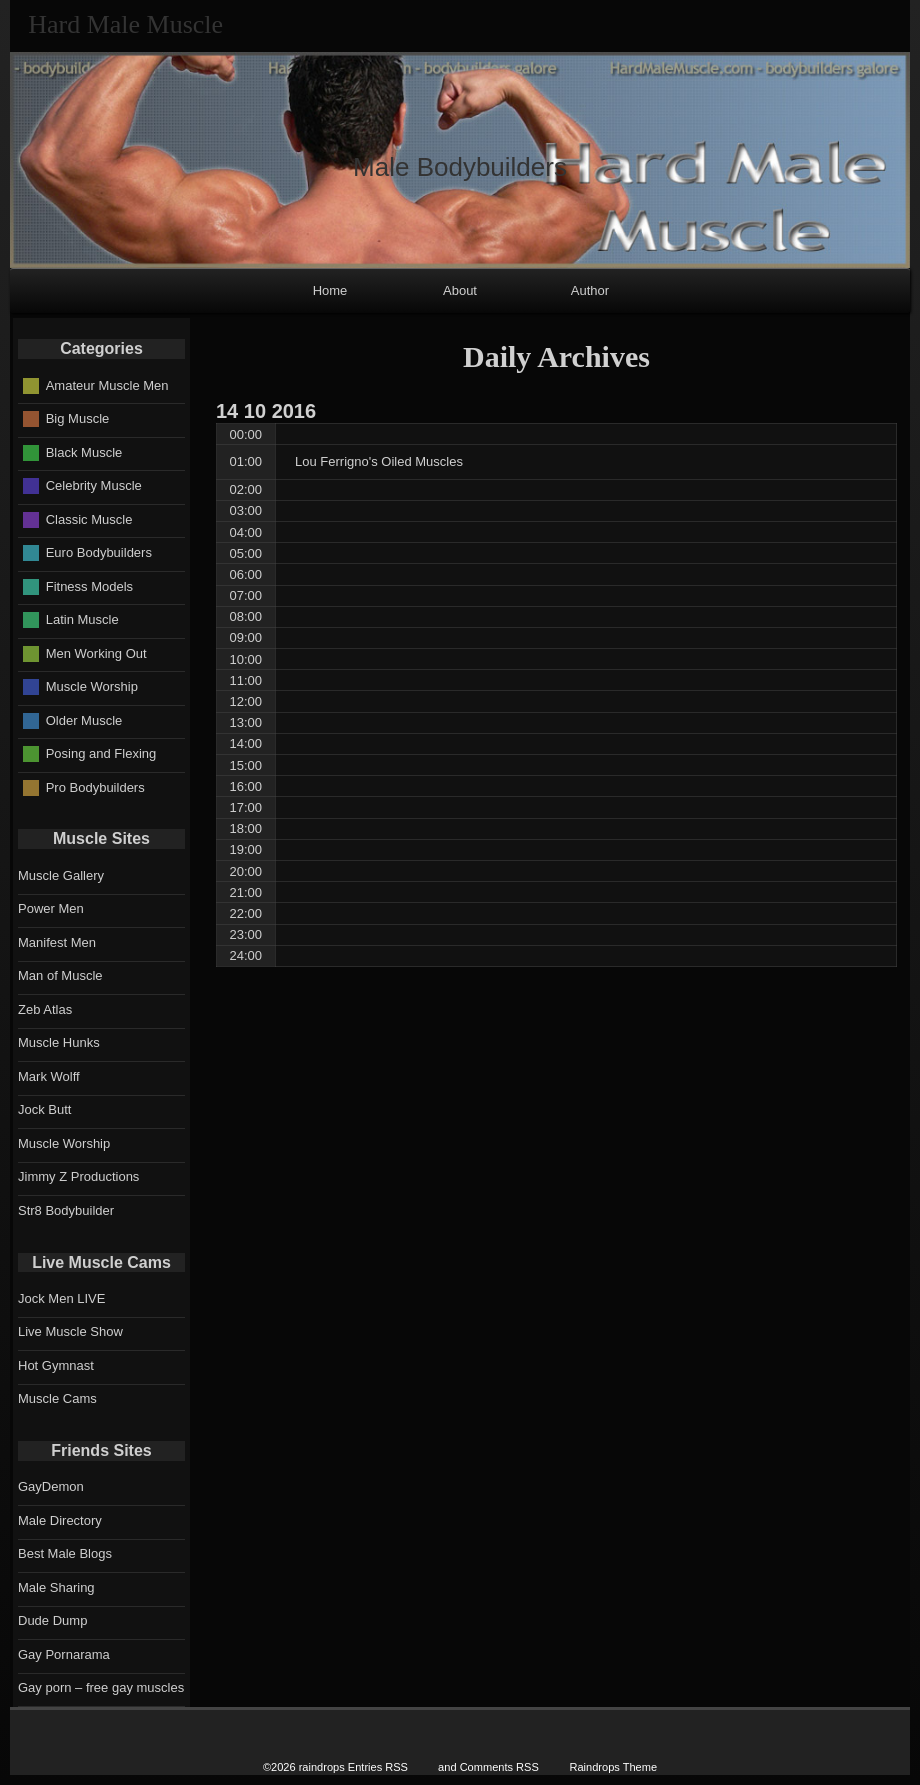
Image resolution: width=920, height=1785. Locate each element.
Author (590, 290)
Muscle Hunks (59, 1042)
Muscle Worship (92, 686)
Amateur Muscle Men (107, 384)
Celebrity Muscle (94, 485)
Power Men (51, 908)
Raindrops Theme (613, 1767)
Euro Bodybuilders (99, 552)
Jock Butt (44, 1109)
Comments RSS (499, 1767)
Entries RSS (378, 1767)
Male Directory (60, 1520)
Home (330, 290)
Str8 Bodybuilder (66, 1210)
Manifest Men (57, 942)
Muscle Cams (57, 1398)
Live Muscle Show (70, 1331)
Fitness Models (89, 585)
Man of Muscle (60, 975)
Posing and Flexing (101, 753)
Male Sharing (56, 1587)
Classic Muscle (89, 518)
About (460, 290)
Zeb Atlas (45, 1009)
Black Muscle (84, 451)
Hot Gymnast (56, 1365)
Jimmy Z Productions (78, 1176)
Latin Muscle (82, 619)
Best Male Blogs (65, 1553)
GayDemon (51, 1486)
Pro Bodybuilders (95, 786)
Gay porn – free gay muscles (101, 1687)
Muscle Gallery (61, 875)
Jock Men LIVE (61, 1298)
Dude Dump (52, 1620)
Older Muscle (84, 719)
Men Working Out (96, 652)
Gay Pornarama (64, 1654)
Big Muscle (78, 418)
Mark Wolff (49, 1076)
